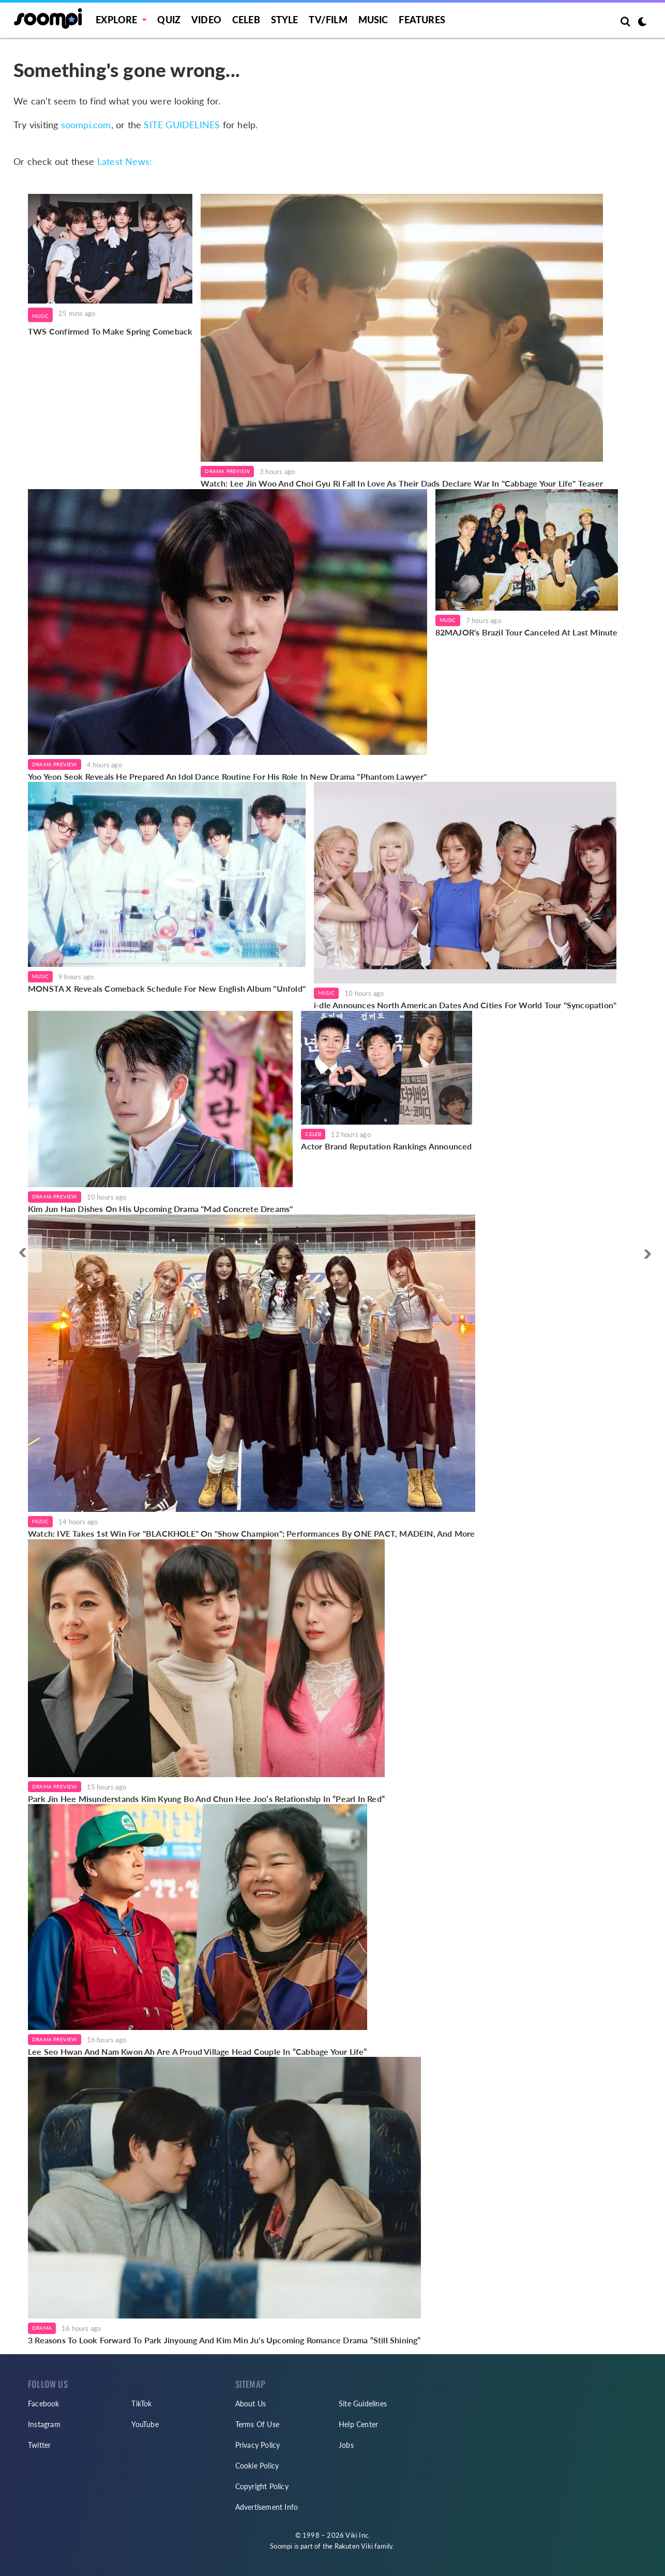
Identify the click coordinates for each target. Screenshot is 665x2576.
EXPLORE (116, 19)
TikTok (141, 2403)
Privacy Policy (257, 2445)
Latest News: (124, 161)
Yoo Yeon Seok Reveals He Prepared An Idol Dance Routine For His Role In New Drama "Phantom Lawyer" (227, 776)
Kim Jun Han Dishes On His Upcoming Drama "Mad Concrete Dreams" (160, 1209)
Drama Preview (227, 471)
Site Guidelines (363, 2403)
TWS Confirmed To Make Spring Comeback (110, 331)
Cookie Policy (257, 2465)
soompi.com (86, 124)
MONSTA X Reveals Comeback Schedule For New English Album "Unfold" (167, 988)
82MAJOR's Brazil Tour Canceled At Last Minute (526, 632)
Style (284, 19)
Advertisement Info (266, 2507)
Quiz (168, 19)
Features (422, 19)
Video (206, 19)
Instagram (44, 2424)
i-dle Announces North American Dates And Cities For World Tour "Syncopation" (465, 1005)
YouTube (144, 2424)
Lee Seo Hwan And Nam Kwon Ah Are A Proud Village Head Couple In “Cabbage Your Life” (197, 2051)
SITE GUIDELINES (182, 124)
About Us (250, 2403)
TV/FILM (328, 19)
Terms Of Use (257, 2424)
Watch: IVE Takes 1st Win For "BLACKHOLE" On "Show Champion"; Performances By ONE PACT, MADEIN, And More (251, 1533)
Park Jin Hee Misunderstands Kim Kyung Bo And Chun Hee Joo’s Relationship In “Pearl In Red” (206, 1799)
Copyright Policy (262, 2486)
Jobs (346, 2445)
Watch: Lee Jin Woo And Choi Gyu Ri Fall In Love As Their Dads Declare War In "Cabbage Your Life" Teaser (402, 483)
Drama (42, 2328)
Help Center (358, 2424)
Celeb (246, 19)
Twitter (39, 2445)
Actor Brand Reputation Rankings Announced (386, 1146)
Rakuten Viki (354, 2546)
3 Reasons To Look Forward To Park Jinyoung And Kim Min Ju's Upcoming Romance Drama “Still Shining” (224, 2340)
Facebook (43, 2403)
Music (373, 19)
